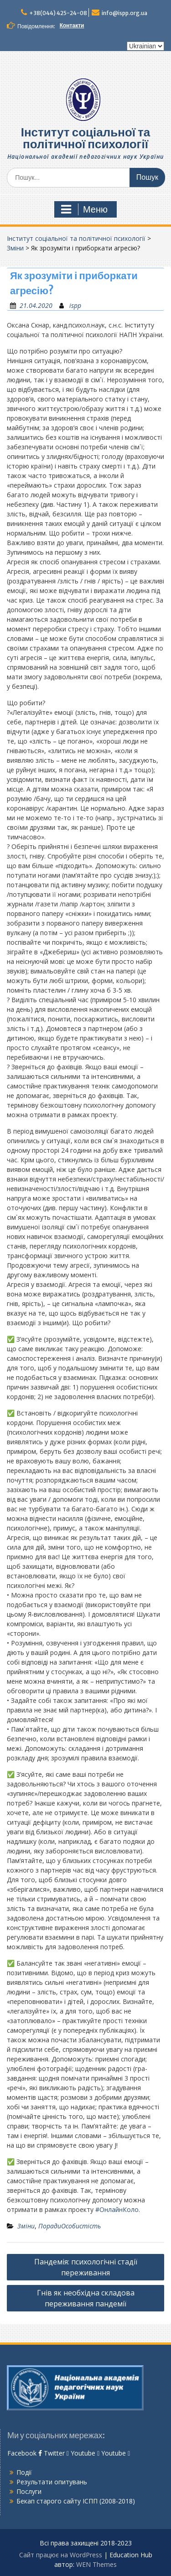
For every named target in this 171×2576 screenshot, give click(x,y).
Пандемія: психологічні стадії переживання (85, 2267)
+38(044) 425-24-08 (58, 13)
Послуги (28, 2491)
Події (24, 2472)
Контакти (72, 25)
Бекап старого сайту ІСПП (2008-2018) (75, 2501)
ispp (75, 305)
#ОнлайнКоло (117, 2209)
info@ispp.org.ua (124, 13)
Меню (84, 209)
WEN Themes (96, 2564)
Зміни (15, 248)
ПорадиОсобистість (69, 2226)
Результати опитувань (51, 2481)
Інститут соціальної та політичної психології (85, 138)
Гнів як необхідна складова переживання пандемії (86, 2298)
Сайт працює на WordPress (60, 2554)
